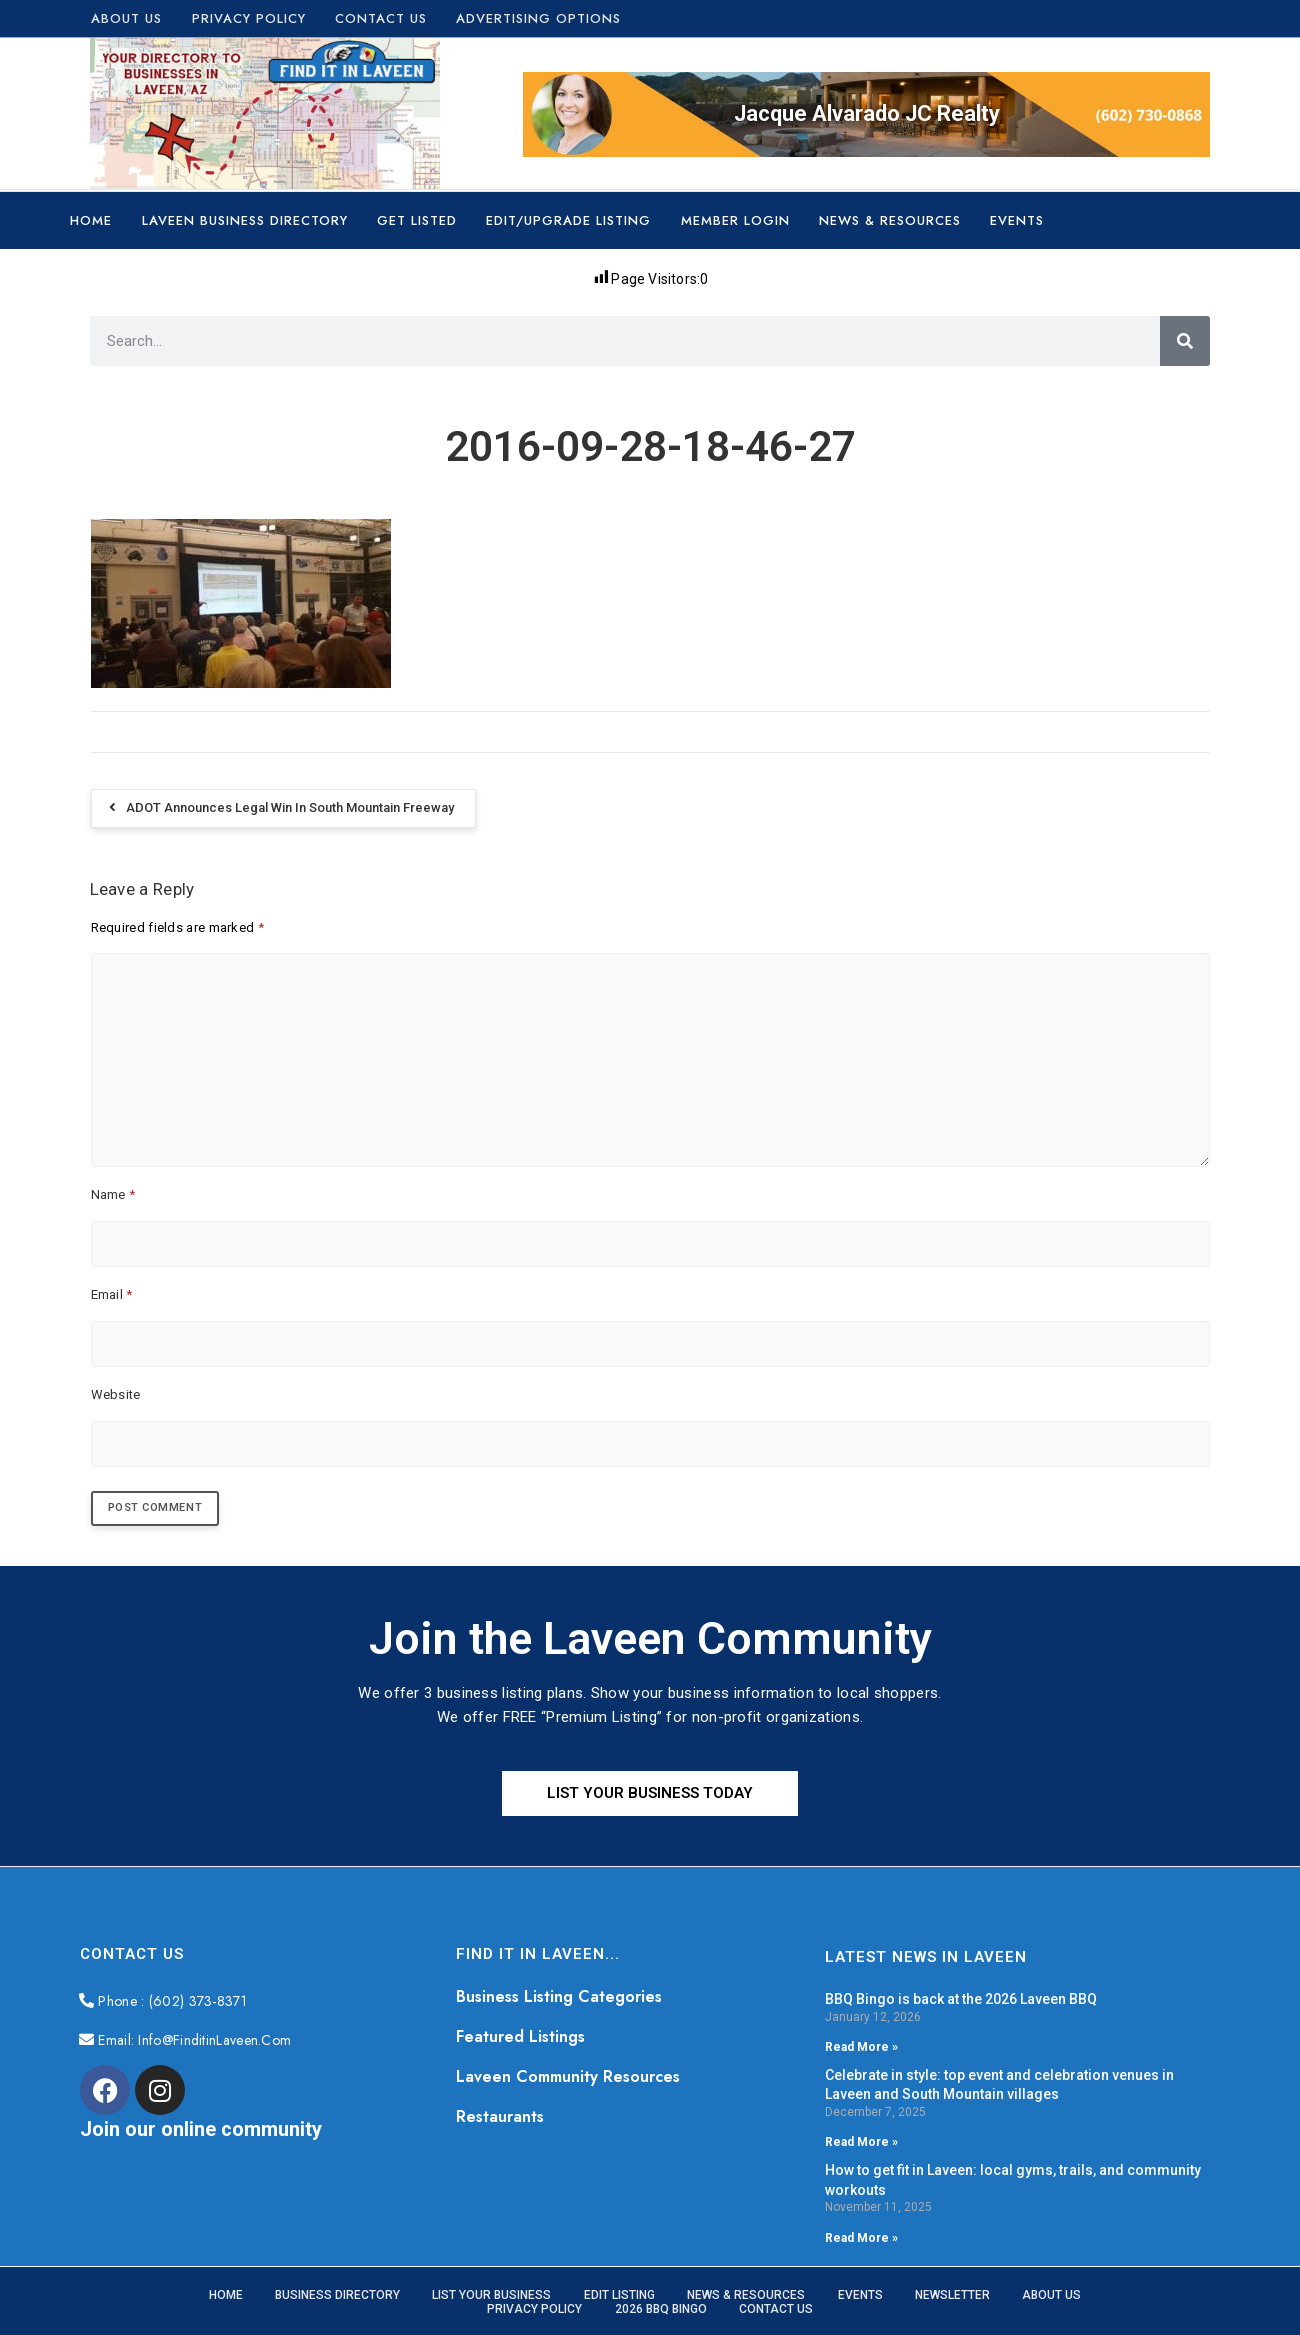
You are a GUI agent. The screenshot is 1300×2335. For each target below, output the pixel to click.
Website (116, 1394)
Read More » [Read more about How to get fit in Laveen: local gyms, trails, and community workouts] (861, 2240)
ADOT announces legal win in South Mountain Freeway (290, 807)
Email (112, 1294)
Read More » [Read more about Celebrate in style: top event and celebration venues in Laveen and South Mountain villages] (861, 2145)
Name (113, 1194)
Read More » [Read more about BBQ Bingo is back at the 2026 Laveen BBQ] (861, 2049)
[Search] (1185, 341)
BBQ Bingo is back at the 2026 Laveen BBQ (961, 2001)
